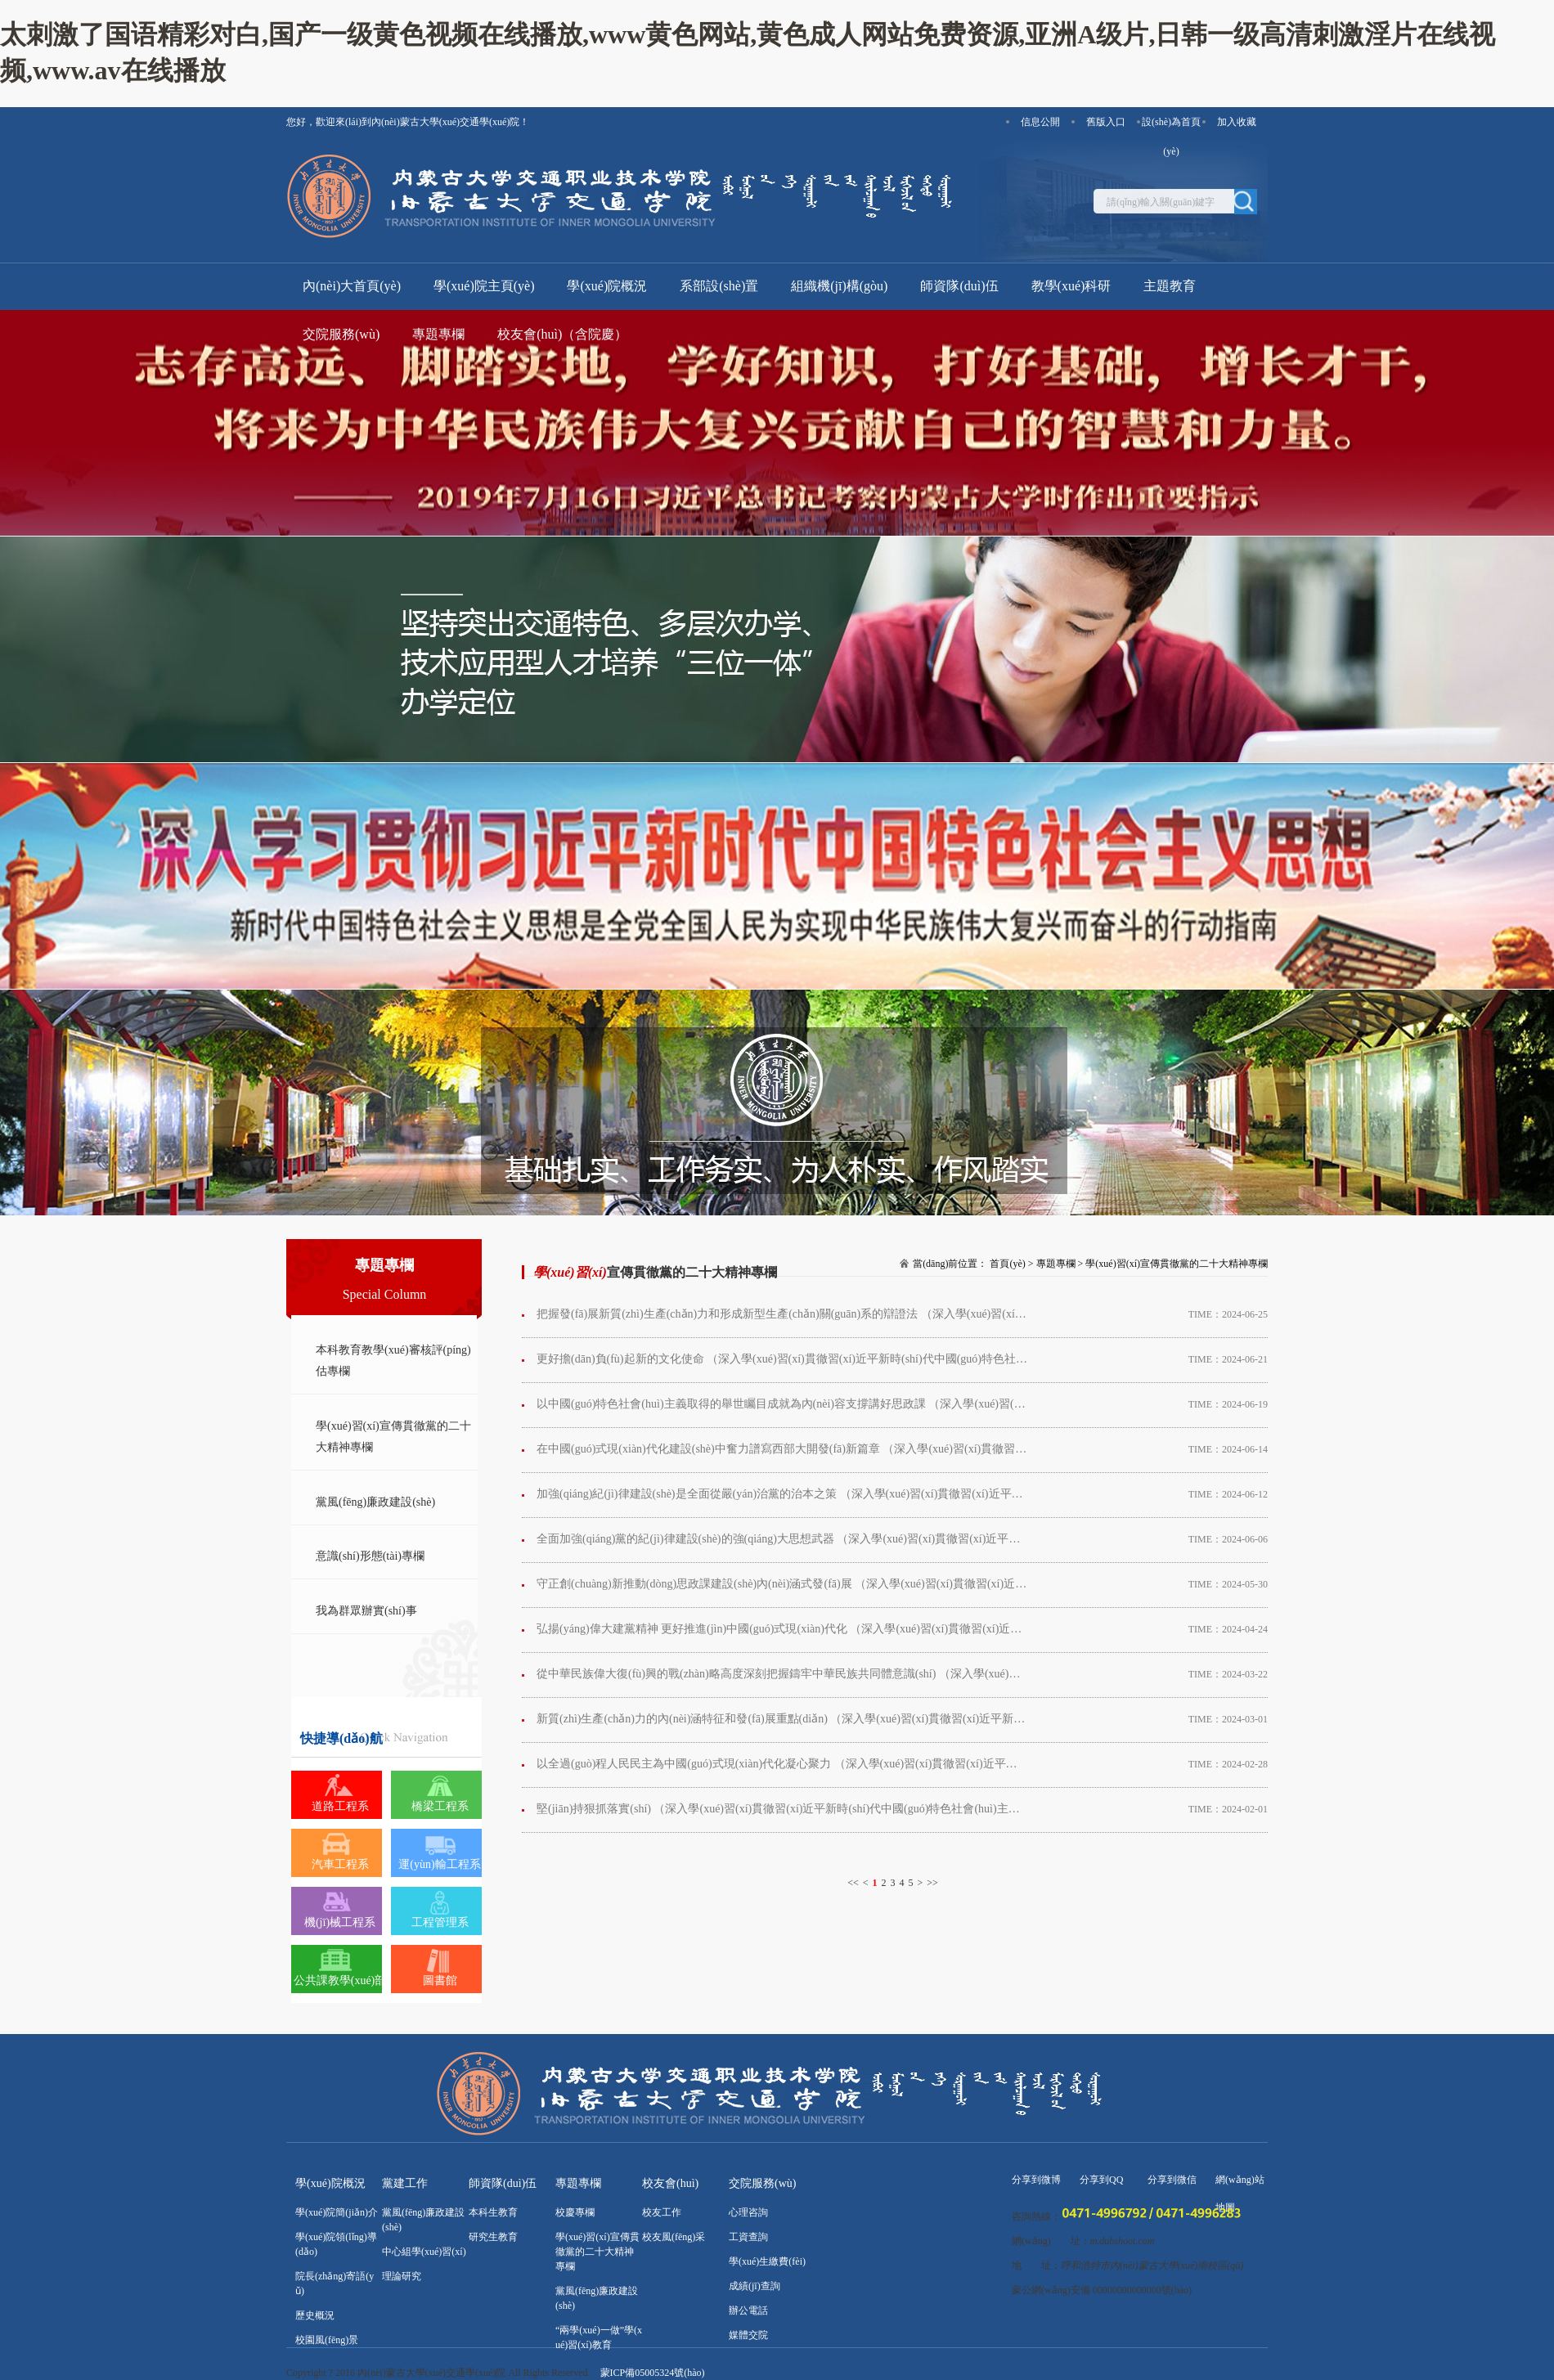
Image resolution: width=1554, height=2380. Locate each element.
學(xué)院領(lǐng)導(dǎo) (336, 2244)
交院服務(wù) (341, 334)
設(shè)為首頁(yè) (1171, 126)
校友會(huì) (670, 2183)
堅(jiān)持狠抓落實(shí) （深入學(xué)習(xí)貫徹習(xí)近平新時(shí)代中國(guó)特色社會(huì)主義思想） (782, 1809)
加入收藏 (1236, 122)
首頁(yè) (1007, 1263)
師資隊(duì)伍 (959, 286)
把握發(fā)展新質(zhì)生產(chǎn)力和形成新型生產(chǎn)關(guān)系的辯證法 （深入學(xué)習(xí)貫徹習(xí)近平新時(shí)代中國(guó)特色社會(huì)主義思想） (782, 1321)
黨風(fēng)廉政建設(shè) (375, 1502)
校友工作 (661, 2212)
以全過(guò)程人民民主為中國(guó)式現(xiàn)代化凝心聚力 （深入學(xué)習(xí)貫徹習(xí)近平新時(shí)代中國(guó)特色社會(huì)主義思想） (782, 1764)
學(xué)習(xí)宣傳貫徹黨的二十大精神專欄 (393, 1436)
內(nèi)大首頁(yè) (352, 286)
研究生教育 (493, 2237)
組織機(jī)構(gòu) (839, 286)
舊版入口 (1105, 122)
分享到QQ (1101, 2179)
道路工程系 (340, 1806)
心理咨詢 (748, 2212)
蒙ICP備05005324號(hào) (652, 2372)
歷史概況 (315, 2315)
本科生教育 (493, 2212)
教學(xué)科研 (1071, 286)
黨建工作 (405, 2183)
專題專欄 (438, 334)
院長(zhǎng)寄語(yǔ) (334, 2283)
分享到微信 (1172, 2179)
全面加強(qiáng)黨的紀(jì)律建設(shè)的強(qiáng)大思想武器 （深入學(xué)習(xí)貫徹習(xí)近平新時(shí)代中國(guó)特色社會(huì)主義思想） (782, 1539)
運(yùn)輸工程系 (439, 1864)
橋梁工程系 (440, 1806)
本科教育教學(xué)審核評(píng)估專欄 (393, 1360)
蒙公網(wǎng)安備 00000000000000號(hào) (1102, 2290)
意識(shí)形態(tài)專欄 (370, 1556)
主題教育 (1169, 286)
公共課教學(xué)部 (340, 1980)
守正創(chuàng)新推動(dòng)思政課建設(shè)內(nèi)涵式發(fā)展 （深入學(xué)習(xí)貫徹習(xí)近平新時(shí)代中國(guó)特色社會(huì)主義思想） (782, 1584)
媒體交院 (748, 2335)
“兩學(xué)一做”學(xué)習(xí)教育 (598, 2337)
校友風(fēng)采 (673, 2237)
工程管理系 (440, 1922)
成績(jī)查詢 (754, 2286)
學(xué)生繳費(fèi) (767, 2261)
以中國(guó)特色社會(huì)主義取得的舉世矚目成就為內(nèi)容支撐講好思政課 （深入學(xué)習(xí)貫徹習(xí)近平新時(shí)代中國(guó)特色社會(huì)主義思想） (782, 1404)
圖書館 (440, 1980)
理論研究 (401, 2276)
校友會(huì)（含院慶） (562, 334)
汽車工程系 (340, 1864)
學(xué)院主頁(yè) (484, 286)
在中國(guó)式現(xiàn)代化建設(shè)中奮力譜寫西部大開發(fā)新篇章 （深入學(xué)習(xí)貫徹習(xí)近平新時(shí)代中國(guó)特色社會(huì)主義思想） (782, 1449)
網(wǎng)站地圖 (1239, 2184)
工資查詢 (748, 2237)
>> (932, 1882)
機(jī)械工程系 (339, 1922)
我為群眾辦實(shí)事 (366, 1611)
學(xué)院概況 (607, 286)
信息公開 (1040, 122)
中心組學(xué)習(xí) (424, 2251)
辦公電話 (748, 2310)
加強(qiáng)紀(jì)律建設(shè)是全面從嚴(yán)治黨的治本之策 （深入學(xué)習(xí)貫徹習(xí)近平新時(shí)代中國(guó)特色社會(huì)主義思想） (782, 1494)
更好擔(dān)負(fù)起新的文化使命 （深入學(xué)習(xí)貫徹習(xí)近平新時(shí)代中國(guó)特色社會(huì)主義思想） (782, 1359)
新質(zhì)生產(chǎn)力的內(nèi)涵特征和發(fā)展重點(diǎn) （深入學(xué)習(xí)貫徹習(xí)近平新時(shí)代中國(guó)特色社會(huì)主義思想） (782, 1719)
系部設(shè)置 (719, 286)
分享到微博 (1036, 2179)
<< (853, 1882)
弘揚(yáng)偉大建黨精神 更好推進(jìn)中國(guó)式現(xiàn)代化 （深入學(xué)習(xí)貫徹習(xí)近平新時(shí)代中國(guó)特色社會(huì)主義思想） (782, 1629)
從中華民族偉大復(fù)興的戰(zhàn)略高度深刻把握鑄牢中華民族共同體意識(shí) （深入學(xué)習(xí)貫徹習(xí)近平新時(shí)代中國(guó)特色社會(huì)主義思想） (782, 1674)
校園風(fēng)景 (326, 2340)
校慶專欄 (575, 2212)
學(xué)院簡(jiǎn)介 (336, 2212)
